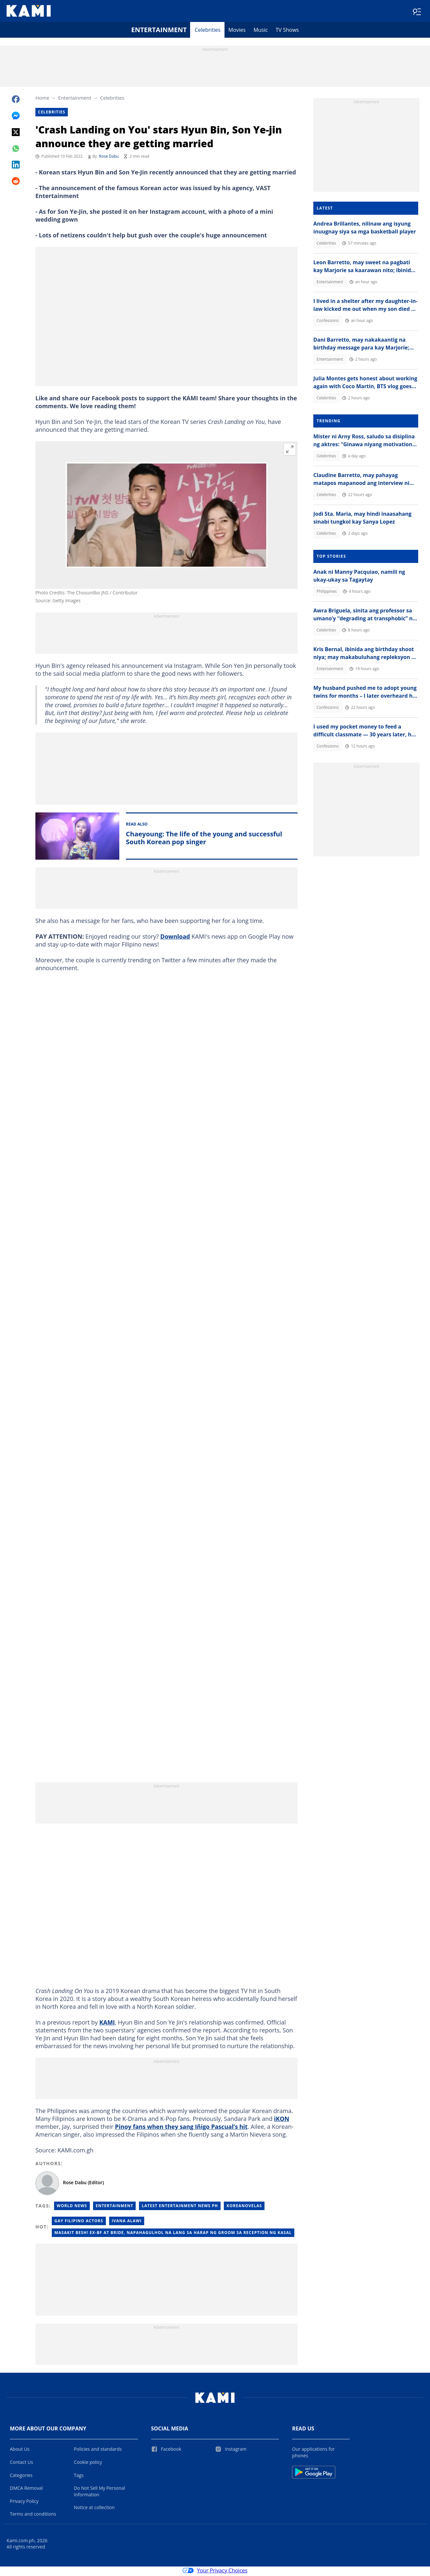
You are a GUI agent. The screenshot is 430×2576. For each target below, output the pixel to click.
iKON (281, 2121)
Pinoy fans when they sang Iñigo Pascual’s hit (181, 2128)
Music (260, 31)
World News (72, 2207)
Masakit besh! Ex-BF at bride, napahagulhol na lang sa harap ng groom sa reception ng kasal (173, 2234)
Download (175, 938)
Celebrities (208, 31)
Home (42, 99)
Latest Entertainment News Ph (180, 2207)
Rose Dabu (109, 158)
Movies (237, 31)
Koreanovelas (244, 2207)
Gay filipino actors (78, 2223)
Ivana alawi (127, 2223)
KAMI (107, 2024)
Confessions (328, 322)
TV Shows (287, 31)
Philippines (327, 593)
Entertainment (159, 31)
